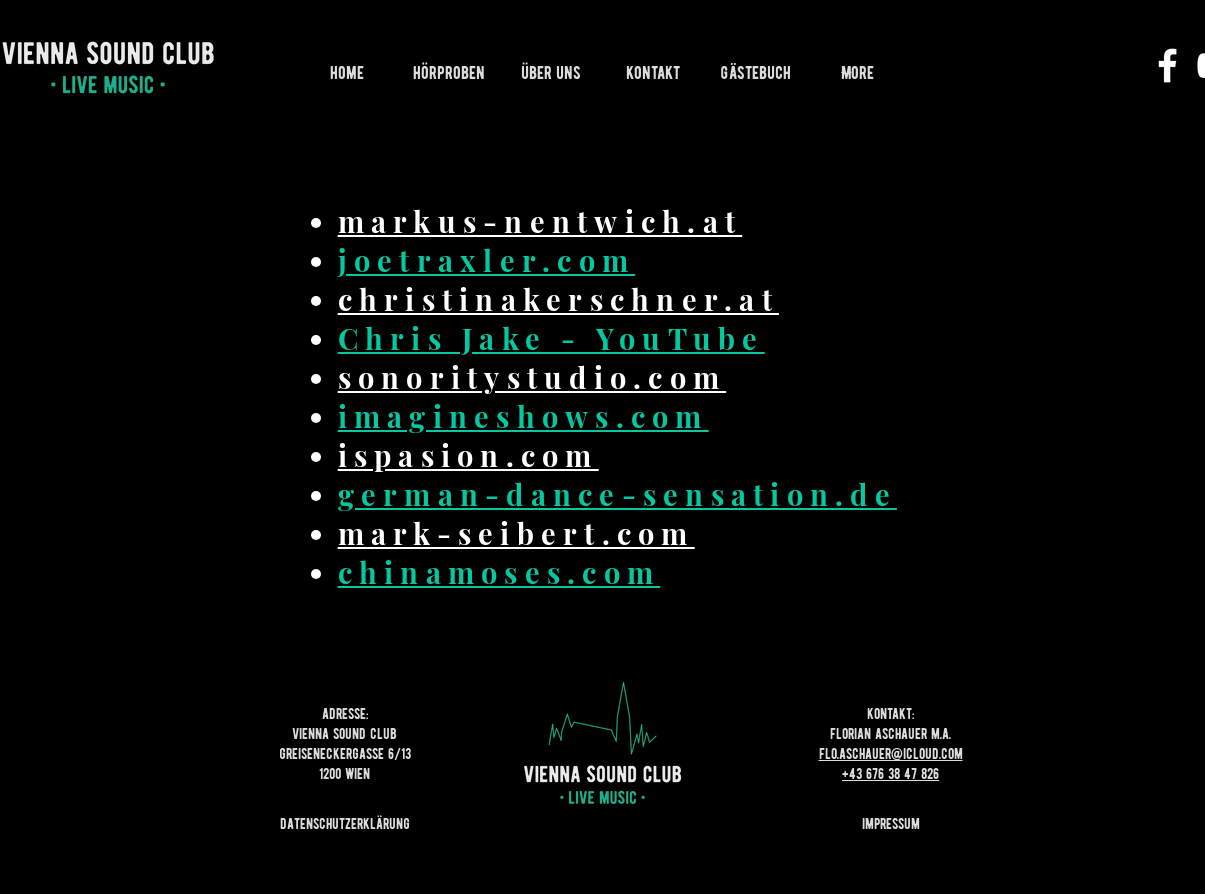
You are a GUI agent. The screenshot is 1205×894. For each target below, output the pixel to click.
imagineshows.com (523, 416)
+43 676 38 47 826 (890, 774)
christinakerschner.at (558, 299)
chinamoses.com (499, 572)
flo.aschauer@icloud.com (891, 754)
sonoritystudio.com (532, 377)
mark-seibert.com (516, 533)
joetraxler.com (487, 260)
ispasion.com (468, 455)
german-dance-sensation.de (617, 494)
